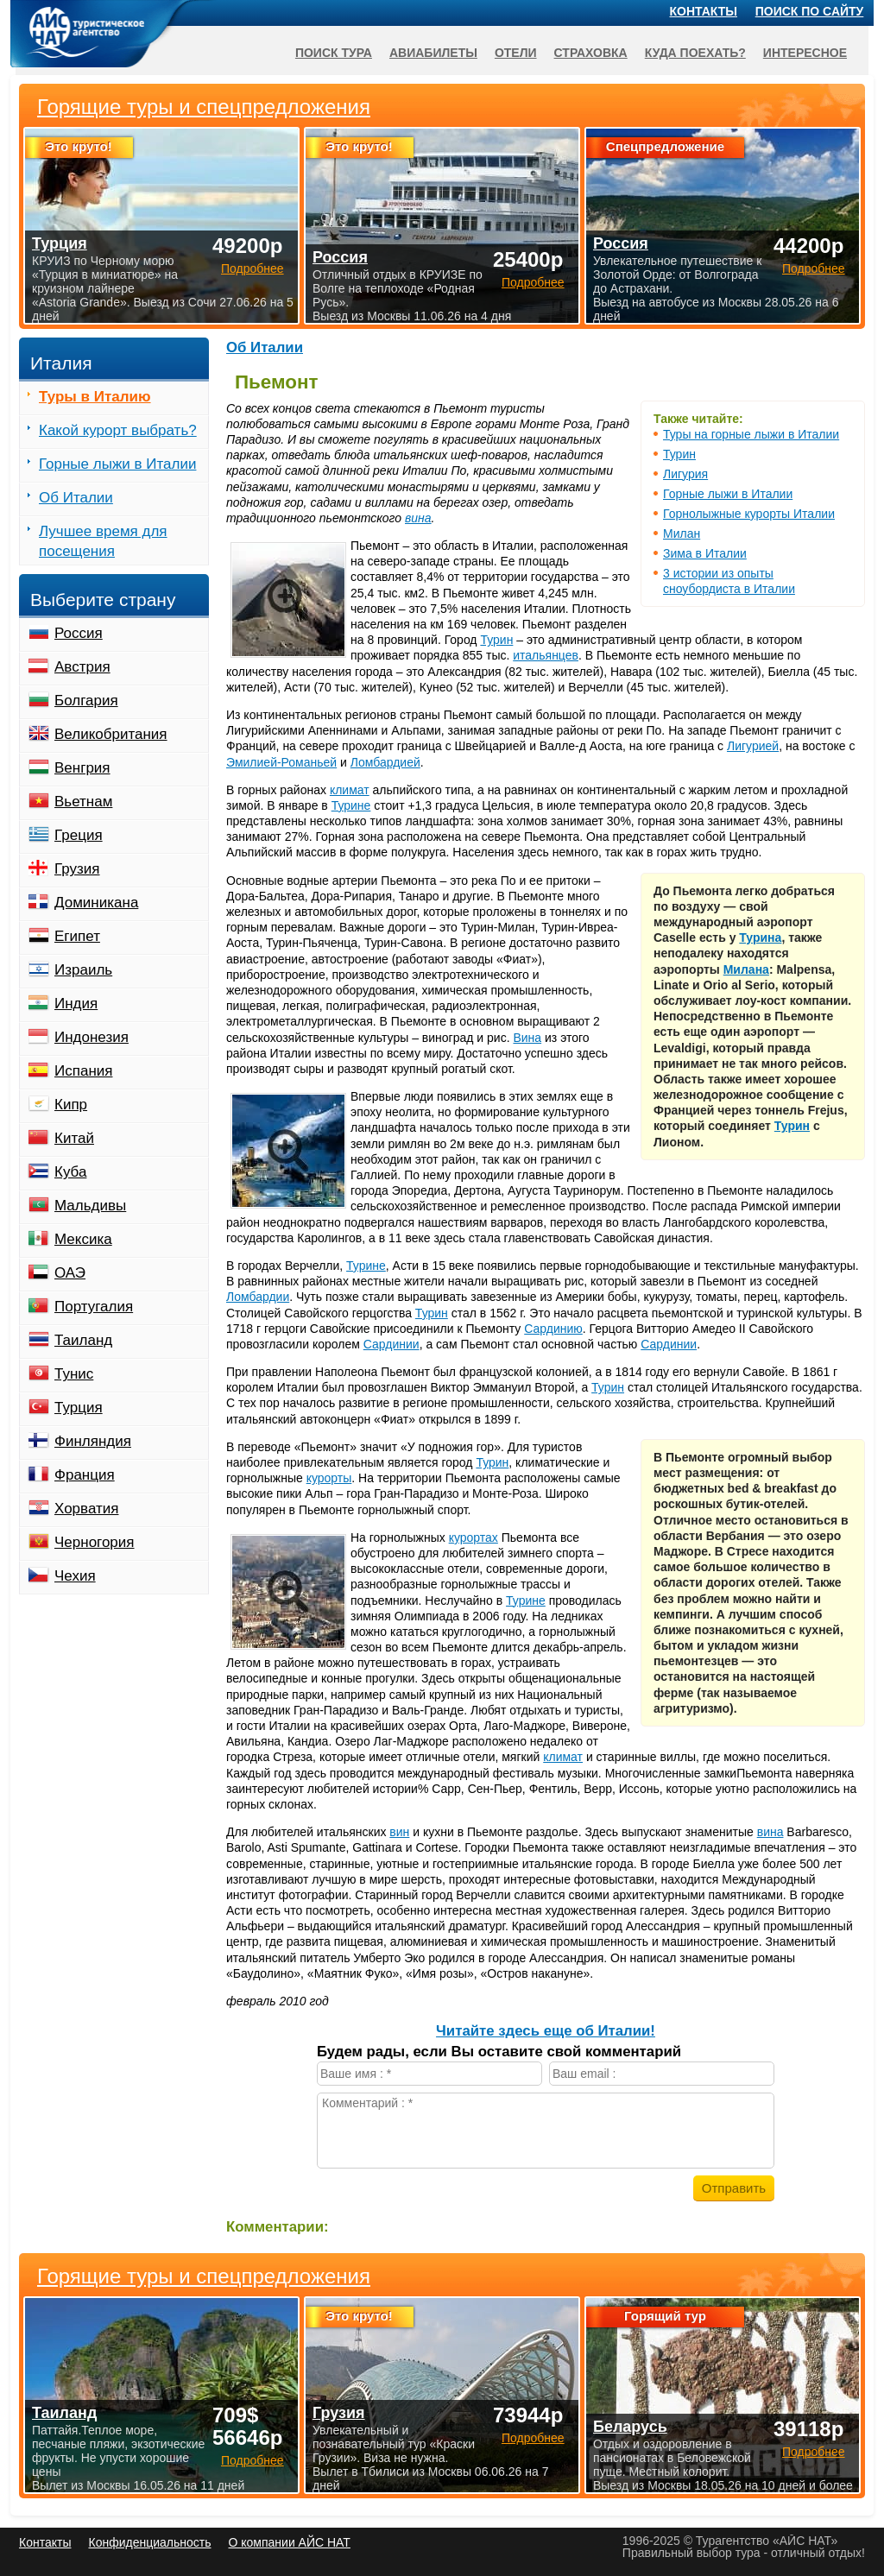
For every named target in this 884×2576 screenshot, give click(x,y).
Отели (516, 53)
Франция (84, 1475)
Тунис (73, 1374)
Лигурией (753, 746)
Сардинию (553, 1328)
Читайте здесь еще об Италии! (545, 2031)
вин (399, 1832)
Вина (527, 1038)
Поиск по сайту (809, 11)
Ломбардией (385, 762)
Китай (74, 1138)
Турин (679, 454)
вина (418, 518)
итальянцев (545, 655)
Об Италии (264, 347)
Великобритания (110, 734)
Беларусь (630, 2426)
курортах (473, 1537)
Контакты (703, 11)
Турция (78, 1407)
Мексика (83, 1239)
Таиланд (83, 1340)
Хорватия (86, 1508)
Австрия (82, 667)
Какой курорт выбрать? (118, 430)
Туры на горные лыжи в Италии (751, 434)
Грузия (77, 869)
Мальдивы (90, 1205)
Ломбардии (257, 1297)
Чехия (75, 1576)
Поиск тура (333, 53)
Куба (70, 1172)
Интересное (805, 53)
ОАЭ (69, 1273)
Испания (83, 1071)
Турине (351, 805)
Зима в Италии (705, 553)
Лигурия (685, 474)
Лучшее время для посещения (103, 541)
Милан (681, 533)
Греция (78, 835)
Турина (760, 937)
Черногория (94, 1542)
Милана (746, 969)
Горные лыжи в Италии (727, 494)
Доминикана (96, 902)
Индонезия (91, 1037)
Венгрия (82, 768)
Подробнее (252, 2460)
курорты (329, 1478)
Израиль (83, 970)
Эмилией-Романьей (281, 762)
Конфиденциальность (149, 2542)
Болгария (86, 700)
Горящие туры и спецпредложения (203, 2276)
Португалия (93, 1306)
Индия (76, 1003)
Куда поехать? (695, 53)
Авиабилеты (433, 53)
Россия (78, 633)
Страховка (591, 53)
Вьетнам (83, 801)
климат (349, 790)
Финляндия (92, 1441)
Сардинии (391, 1344)
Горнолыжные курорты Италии (749, 514)
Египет (77, 936)
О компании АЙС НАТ (289, 2542)
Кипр (70, 1104)
